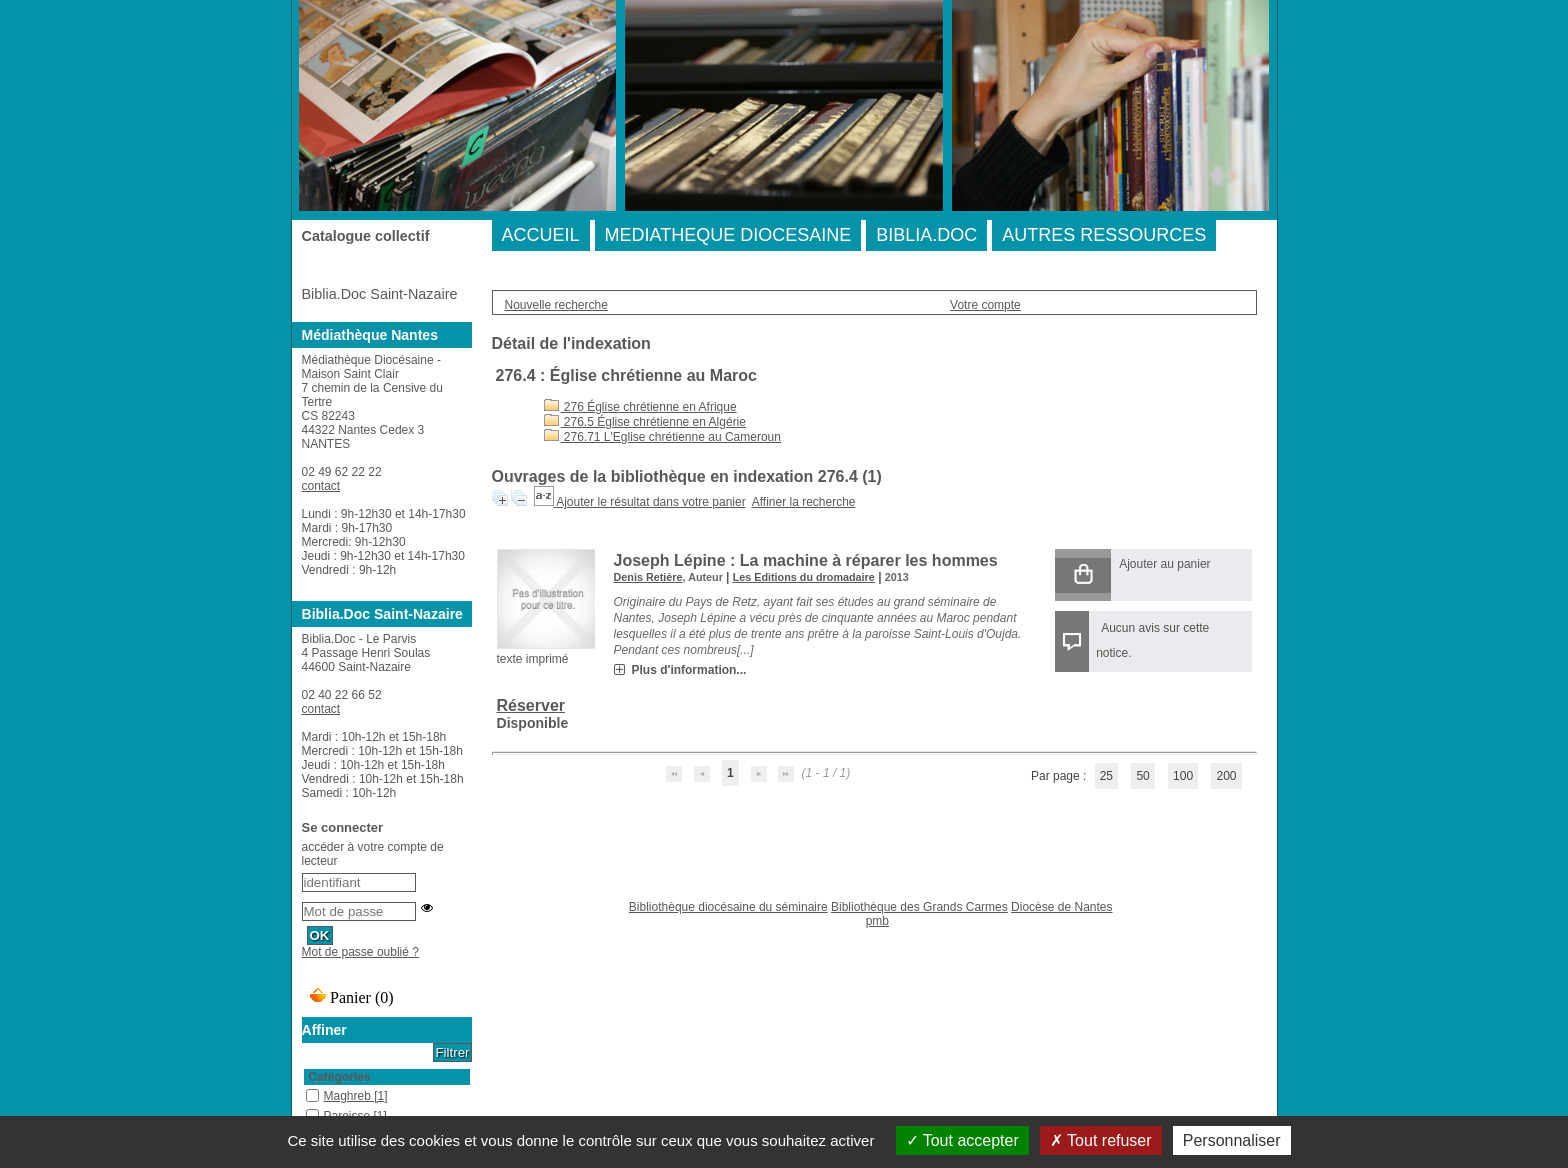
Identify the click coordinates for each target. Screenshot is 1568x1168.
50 (1142, 776)
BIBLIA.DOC (926, 235)
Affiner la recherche (804, 502)
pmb (877, 921)
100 (1183, 776)
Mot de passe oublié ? (360, 952)
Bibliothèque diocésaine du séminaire (728, 907)
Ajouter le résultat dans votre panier (650, 502)
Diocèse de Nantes (1061, 907)
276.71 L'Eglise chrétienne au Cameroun (662, 437)
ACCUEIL (541, 235)
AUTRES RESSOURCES (1104, 235)
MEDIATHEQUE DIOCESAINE (728, 235)
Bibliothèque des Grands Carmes (919, 907)
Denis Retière (648, 577)
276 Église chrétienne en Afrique (640, 407)
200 (1226, 776)
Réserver (531, 705)
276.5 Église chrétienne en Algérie (645, 422)
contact (321, 486)
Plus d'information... (689, 670)
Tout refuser (1101, 1140)
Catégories (340, 1077)
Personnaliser (1232, 1140)
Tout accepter (962, 1140)
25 (1106, 776)
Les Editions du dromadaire (804, 577)
